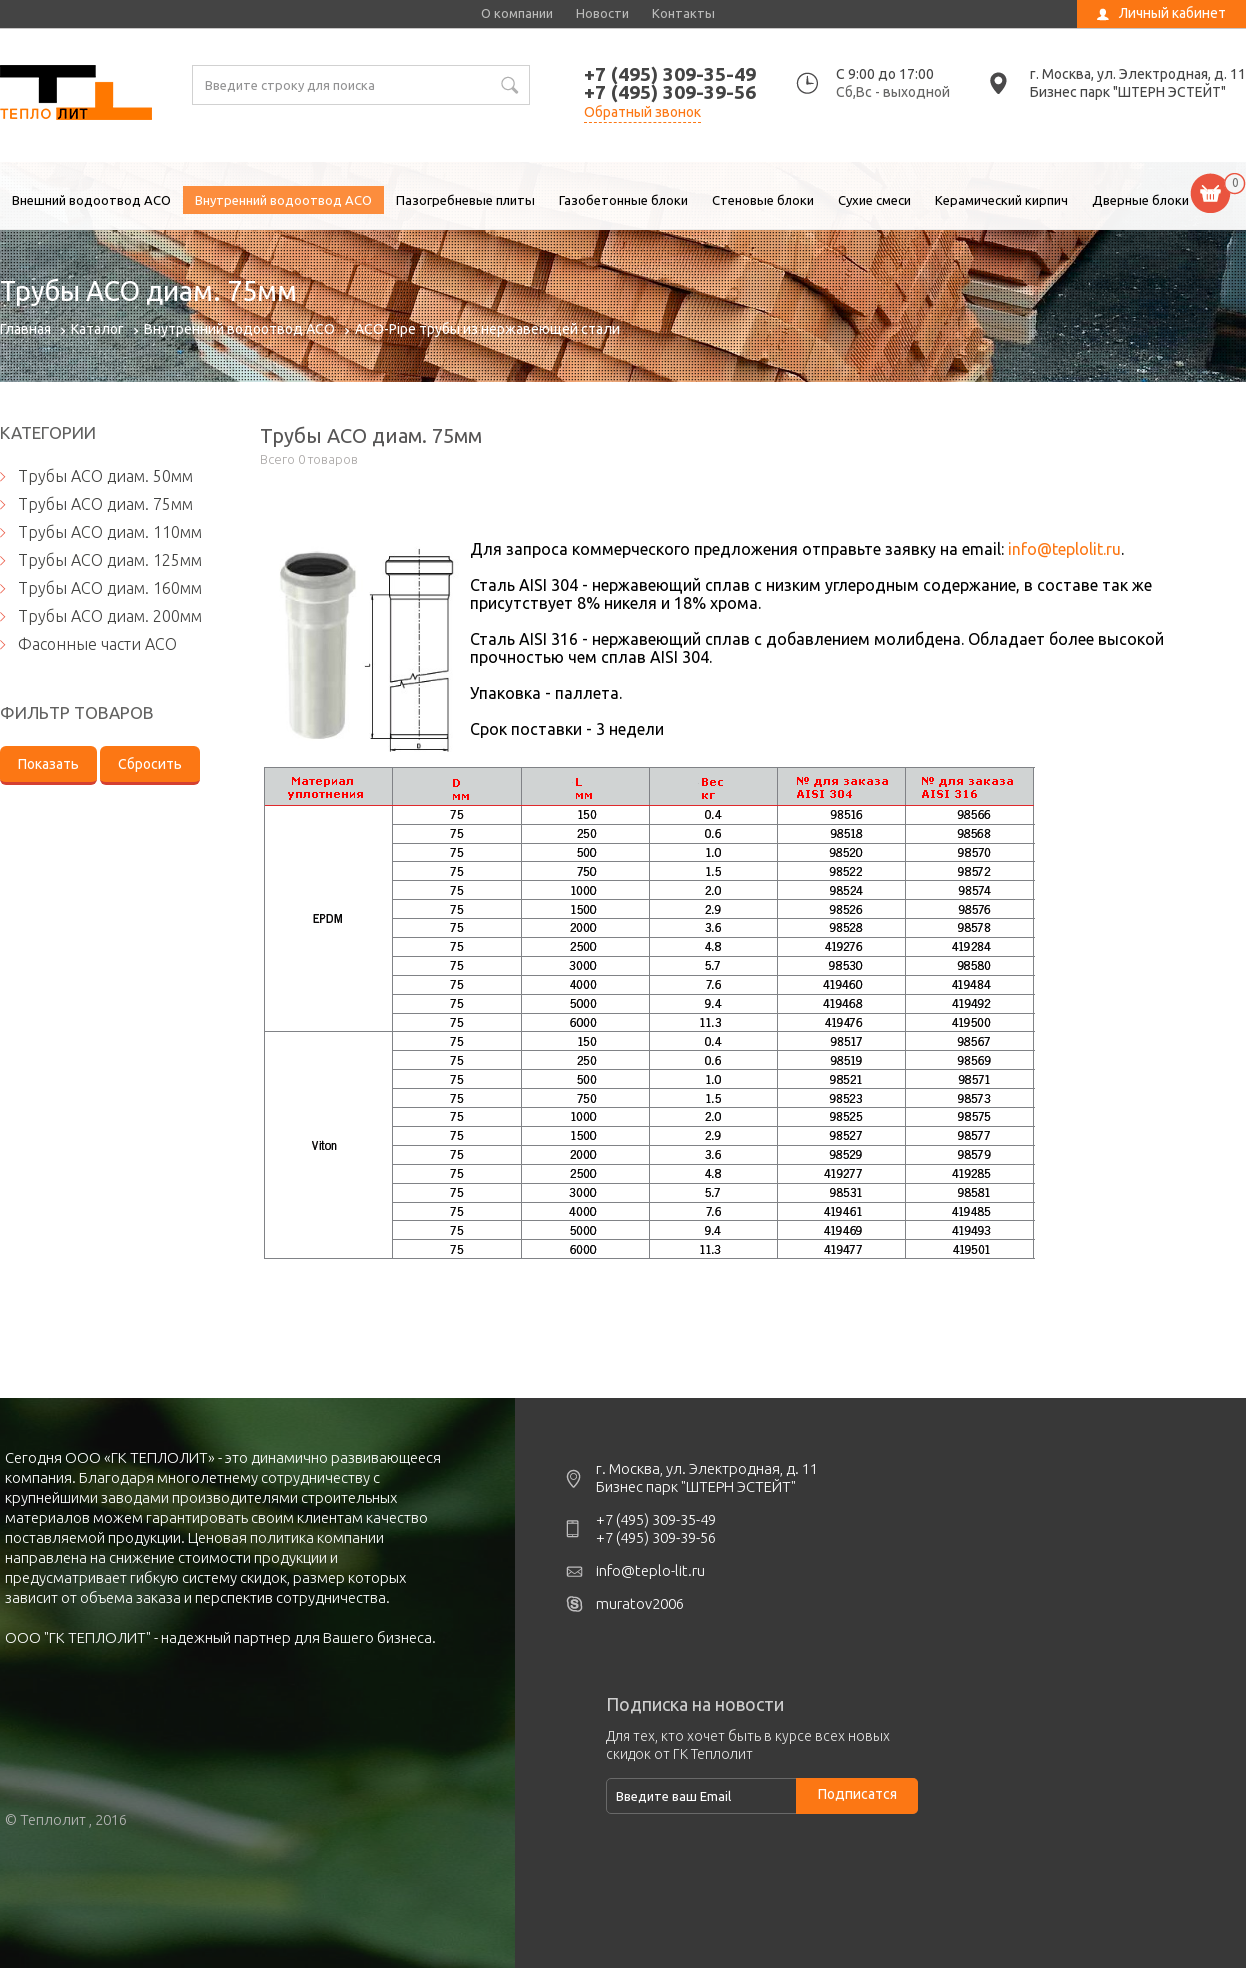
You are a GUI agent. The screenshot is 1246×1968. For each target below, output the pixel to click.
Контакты (683, 13)
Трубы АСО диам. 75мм (76, 95)
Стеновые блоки (763, 200)
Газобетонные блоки (623, 200)
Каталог (97, 329)
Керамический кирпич (1001, 200)
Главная (25, 329)
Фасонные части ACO (97, 644)
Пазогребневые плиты (465, 200)
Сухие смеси (874, 200)
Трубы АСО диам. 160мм (110, 588)
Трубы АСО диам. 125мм (110, 560)
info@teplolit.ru (1064, 549)
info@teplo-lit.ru (650, 1570)
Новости (602, 13)
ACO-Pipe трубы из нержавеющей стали (487, 329)
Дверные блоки (1140, 200)
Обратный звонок (642, 112)
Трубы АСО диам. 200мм (110, 616)
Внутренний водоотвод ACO (283, 200)
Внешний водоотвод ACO (91, 200)
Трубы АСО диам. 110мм (110, 532)
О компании (517, 13)
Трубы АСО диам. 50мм (105, 476)
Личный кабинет (1172, 13)
